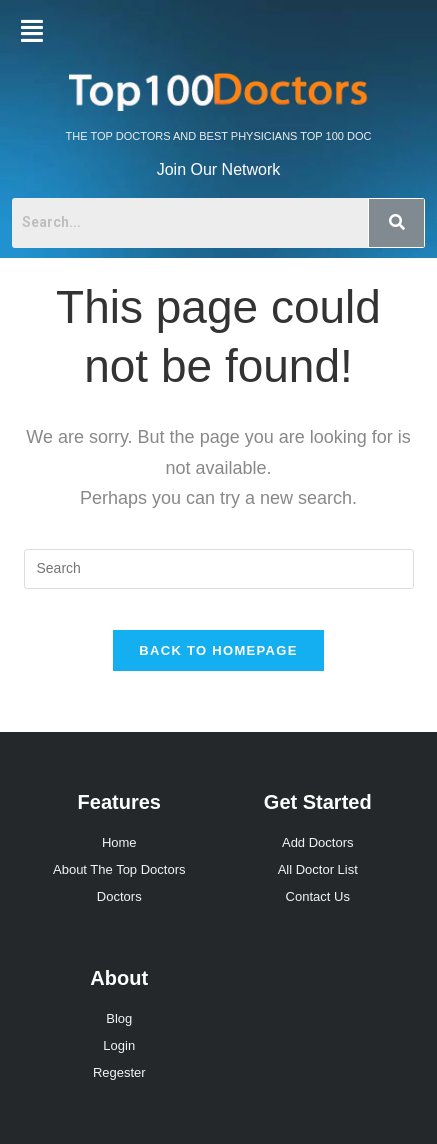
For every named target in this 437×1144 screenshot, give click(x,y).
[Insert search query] (219, 569)
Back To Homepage (218, 650)
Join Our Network (219, 169)
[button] (32, 31)
